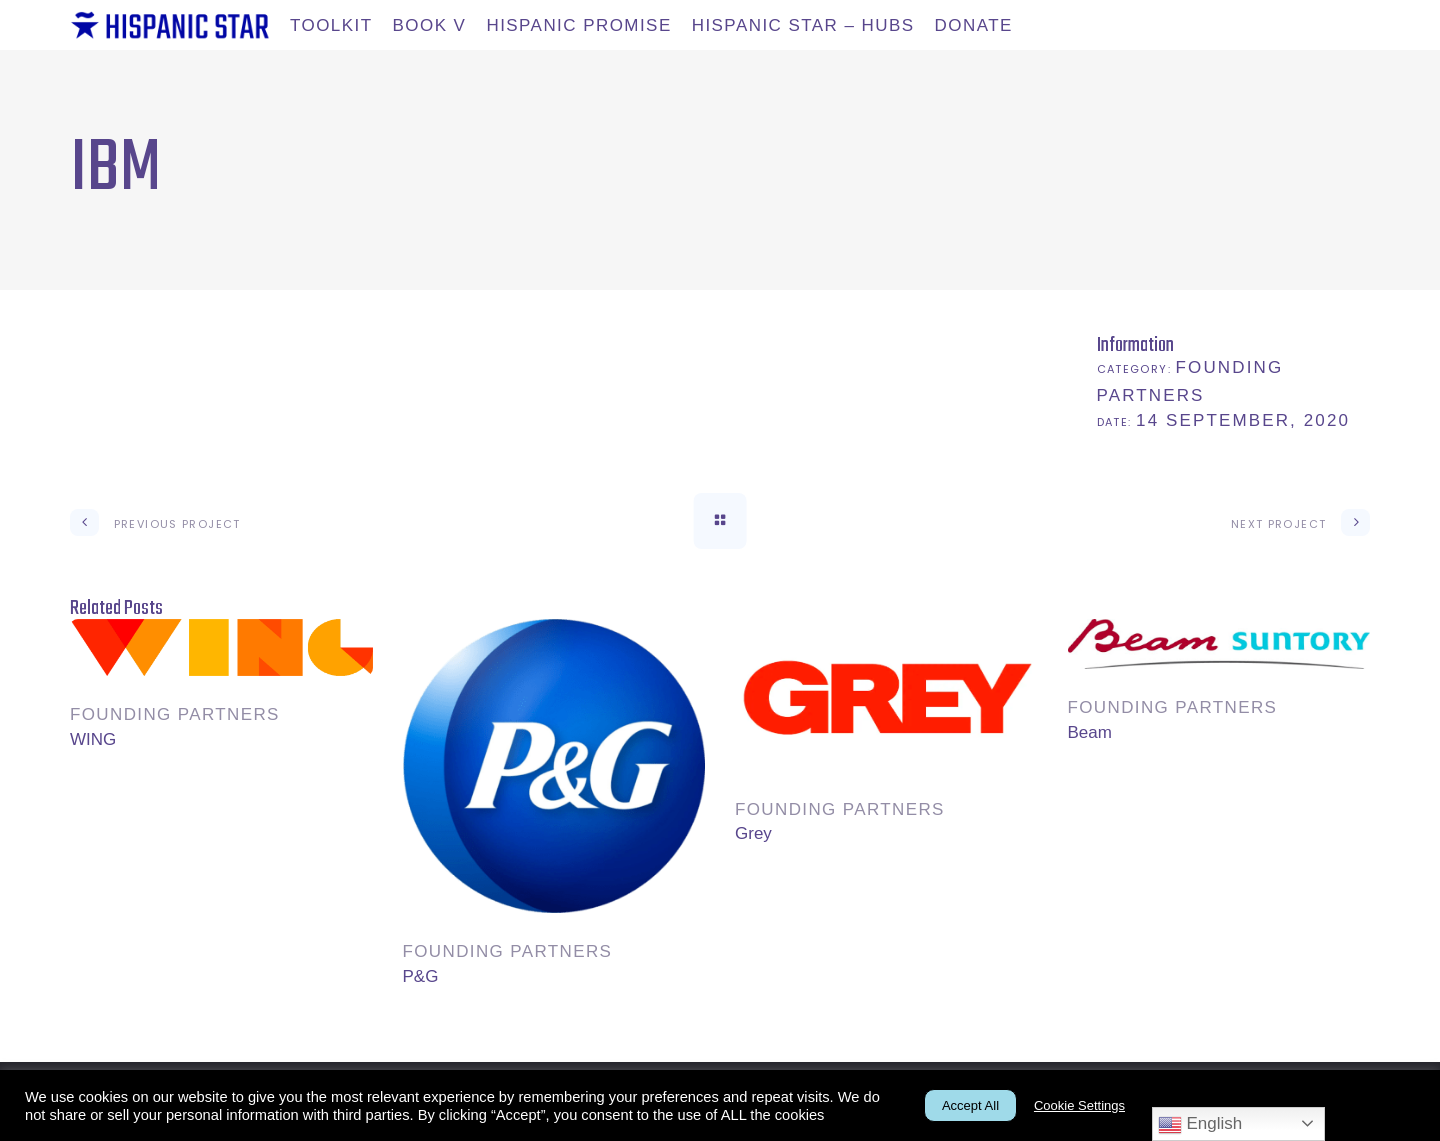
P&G (421, 976)
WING (93, 739)
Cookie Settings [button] (1079, 1105)
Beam (1090, 732)
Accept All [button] (970, 1105)
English (1200, 1125)
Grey (753, 833)
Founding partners (175, 714)
